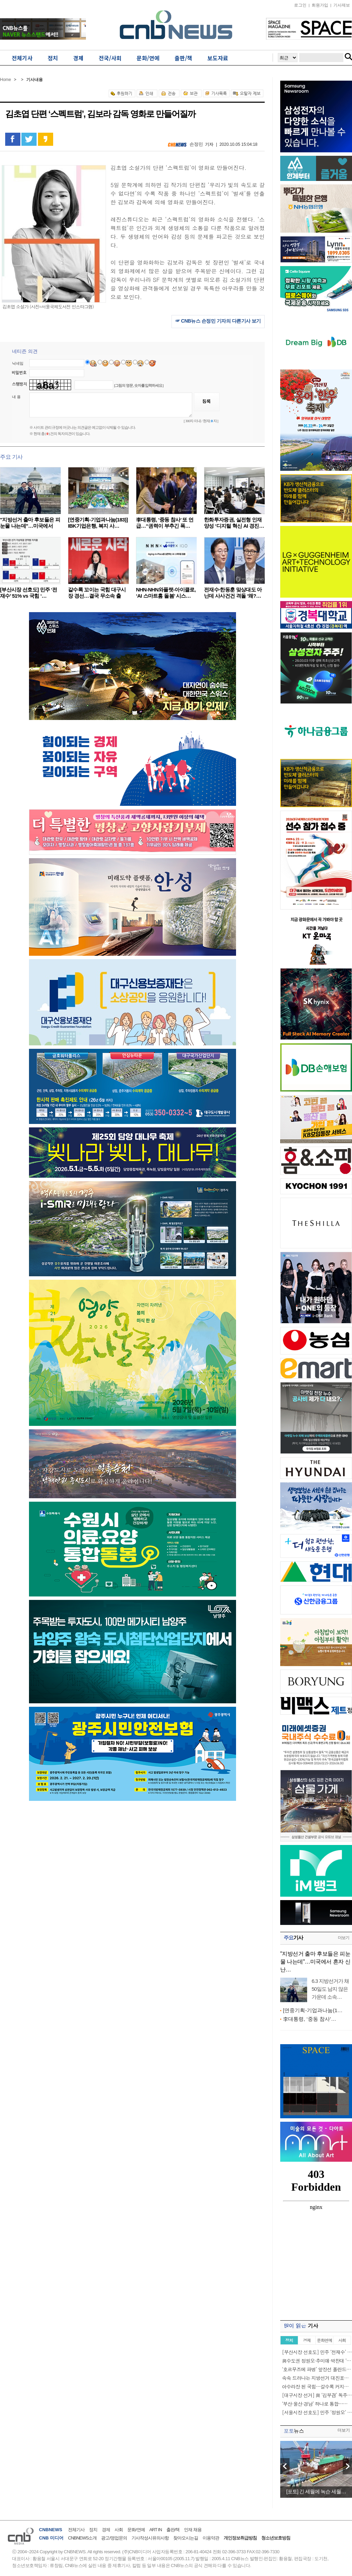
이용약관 (211, 2537)
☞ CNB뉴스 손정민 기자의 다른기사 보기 (218, 321)
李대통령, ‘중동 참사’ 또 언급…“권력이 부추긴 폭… (164, 523)
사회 (119, 2529)
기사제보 (341, 5)
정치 (93, 2529)
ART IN (155, 2529)
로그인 (300, 5)
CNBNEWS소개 (82, 2537)
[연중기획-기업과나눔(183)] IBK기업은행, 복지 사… (98, 523)
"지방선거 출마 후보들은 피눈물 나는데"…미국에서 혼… (30, 526)
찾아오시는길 (185, 2537)
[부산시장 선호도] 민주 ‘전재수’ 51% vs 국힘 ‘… (28, 593)
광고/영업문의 (114, 2537)
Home (5, 79)
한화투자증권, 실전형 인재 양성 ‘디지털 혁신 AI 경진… (234, 523)
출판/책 (173, 2529)
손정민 (196, 144)
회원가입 (320, 5)
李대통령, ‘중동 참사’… (309, 2019)
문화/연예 (136, 2529)
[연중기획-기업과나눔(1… (313, 2010)
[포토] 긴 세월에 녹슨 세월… (316, 2491)
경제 (106, 2529)
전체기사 (76, 2529)
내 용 (16, 397)
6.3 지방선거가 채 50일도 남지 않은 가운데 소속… (330, 1989)
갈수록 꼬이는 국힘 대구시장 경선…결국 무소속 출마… (97, 596)
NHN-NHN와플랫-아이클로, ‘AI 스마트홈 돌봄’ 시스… (166, 593)
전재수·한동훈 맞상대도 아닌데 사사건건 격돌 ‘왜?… (233, 593)
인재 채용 (193, 2529)
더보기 (343, 1937)
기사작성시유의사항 (150, 2537)
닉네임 (17, 363)
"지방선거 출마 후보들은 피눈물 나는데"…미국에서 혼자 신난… (315, 1961)
